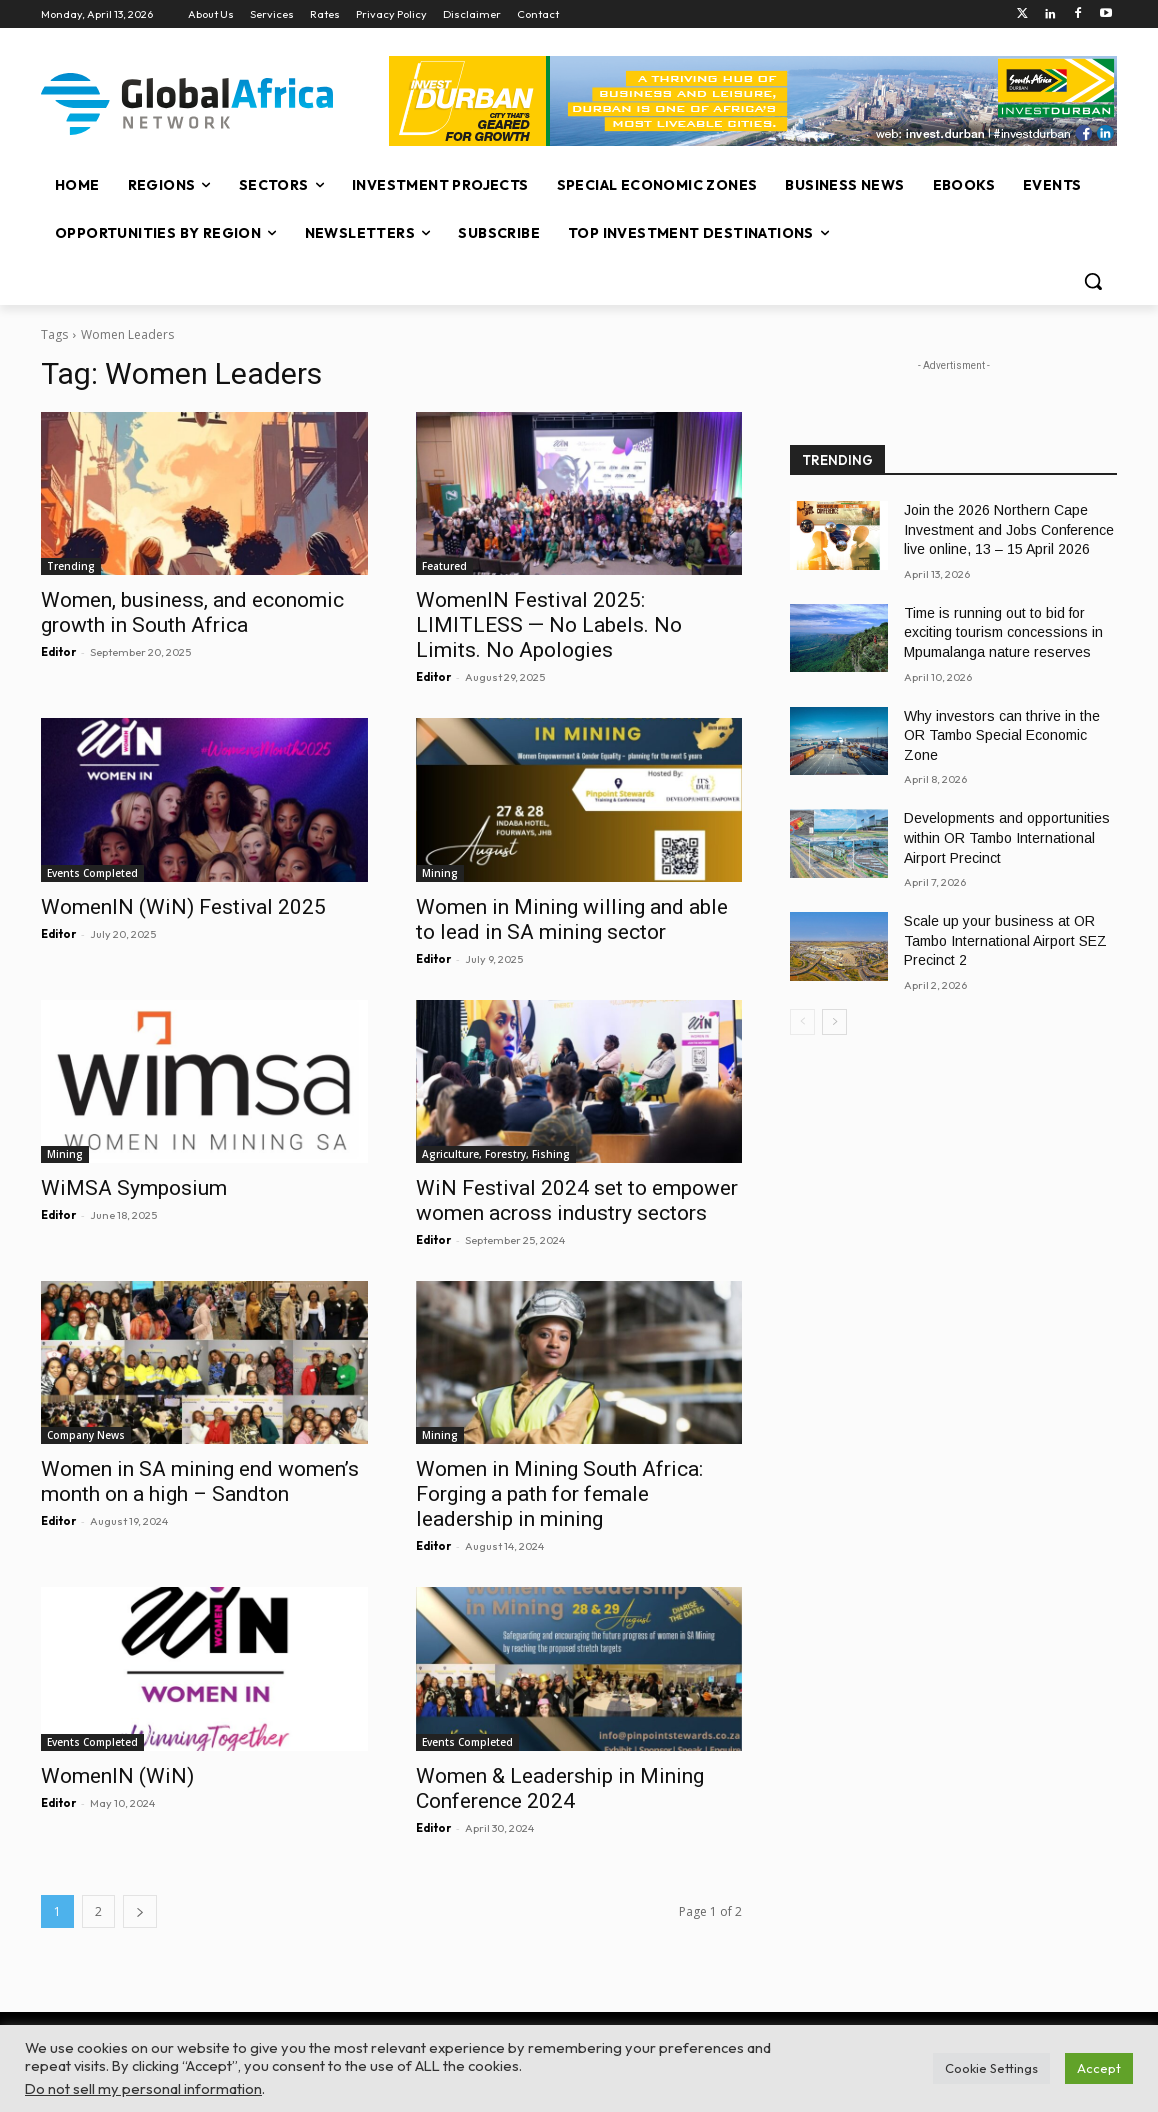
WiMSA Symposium (134, 1188)
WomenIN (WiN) (117, 1776)
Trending (71, 566)
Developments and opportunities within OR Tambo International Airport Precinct (1007, 837)
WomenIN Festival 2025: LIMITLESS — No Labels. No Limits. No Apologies (549, 625)
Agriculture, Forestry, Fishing (496, 1154)
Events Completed (92, 873)
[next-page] (140, 1911)
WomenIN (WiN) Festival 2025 (183, 907)
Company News (86, 1435)
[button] (1093, 281)
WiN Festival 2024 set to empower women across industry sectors (577, 1200)
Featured (444, 566)
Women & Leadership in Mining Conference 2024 (560, 1788)
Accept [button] (1099, 2068)
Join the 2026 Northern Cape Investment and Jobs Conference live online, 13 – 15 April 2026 (1009, 529)
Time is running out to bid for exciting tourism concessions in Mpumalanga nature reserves (1003, 632)
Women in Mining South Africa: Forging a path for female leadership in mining (559, 1494)
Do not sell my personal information (143, 2088)
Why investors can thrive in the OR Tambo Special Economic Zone (1002, 735)
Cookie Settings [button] (991, 2068)
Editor (58, 652)
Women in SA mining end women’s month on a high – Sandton (200, 1481)
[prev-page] (802, 1022)
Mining (440, 873)
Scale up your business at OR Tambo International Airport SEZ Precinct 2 (1005, 940)
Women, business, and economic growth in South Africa (192, 612)
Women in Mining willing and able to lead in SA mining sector (572, 919)
